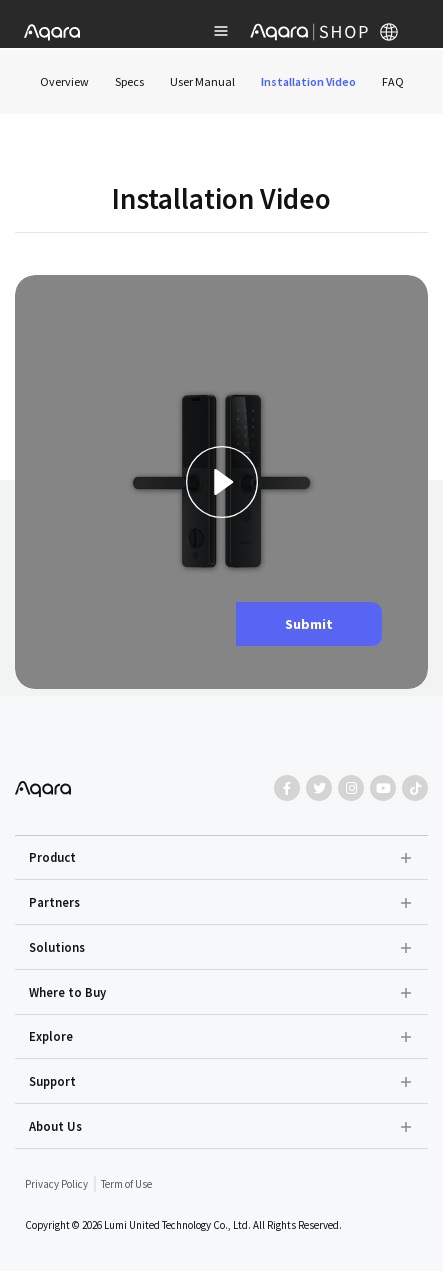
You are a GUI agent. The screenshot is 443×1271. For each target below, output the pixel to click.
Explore (51, 1036)
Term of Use (126, 1184)
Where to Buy (67, 992)
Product (52, 857)
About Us (55, 1126)
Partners (54, 902)
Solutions (57, 947)
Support (52, 1081)
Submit (309, 624)
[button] (222, 858)
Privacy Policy (56, 1184)
